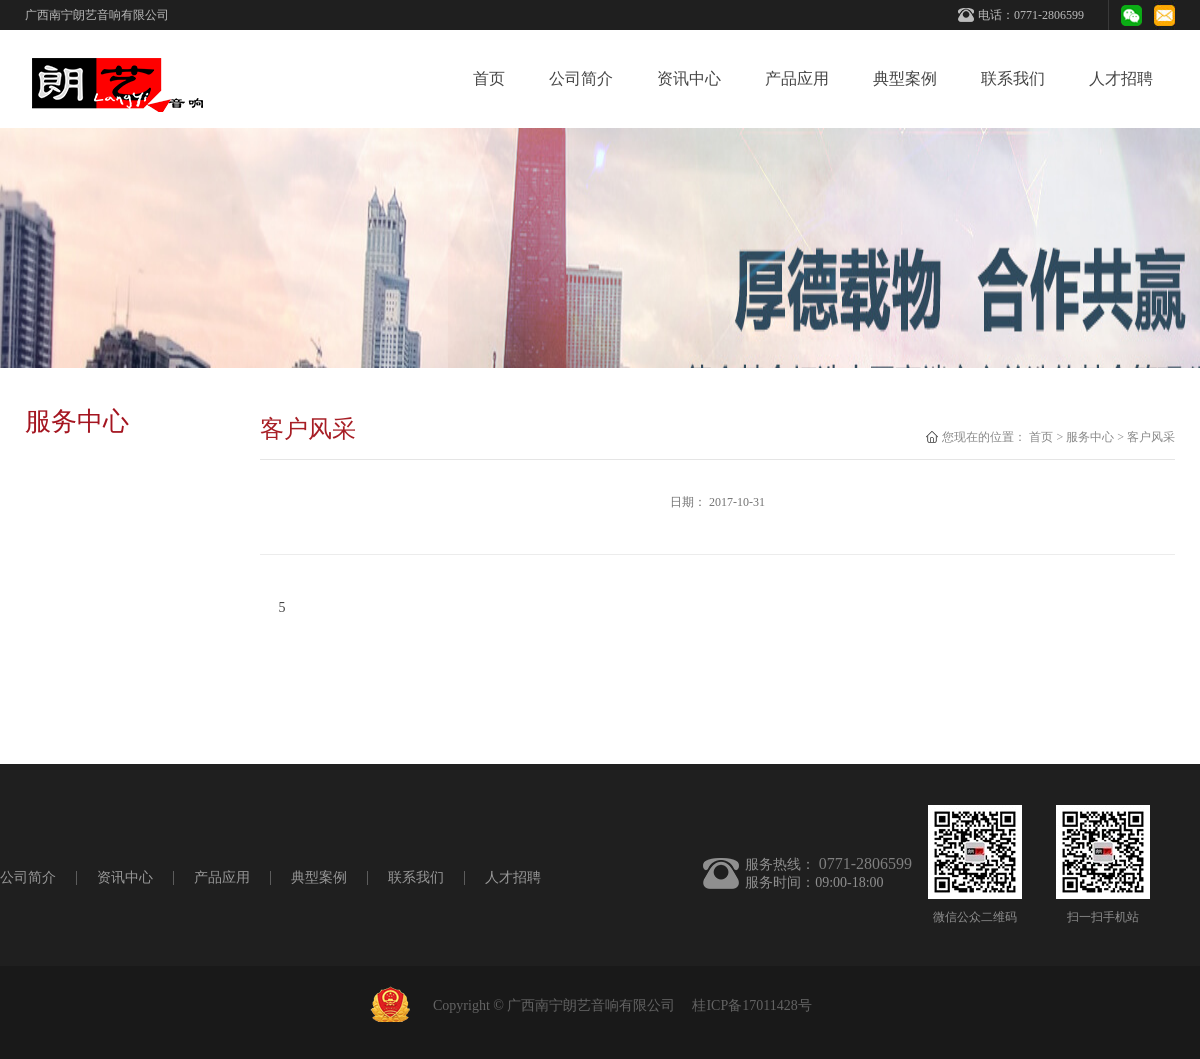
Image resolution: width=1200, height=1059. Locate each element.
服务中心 (1090, 437)
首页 (489, 78)
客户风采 (1151, 437)
